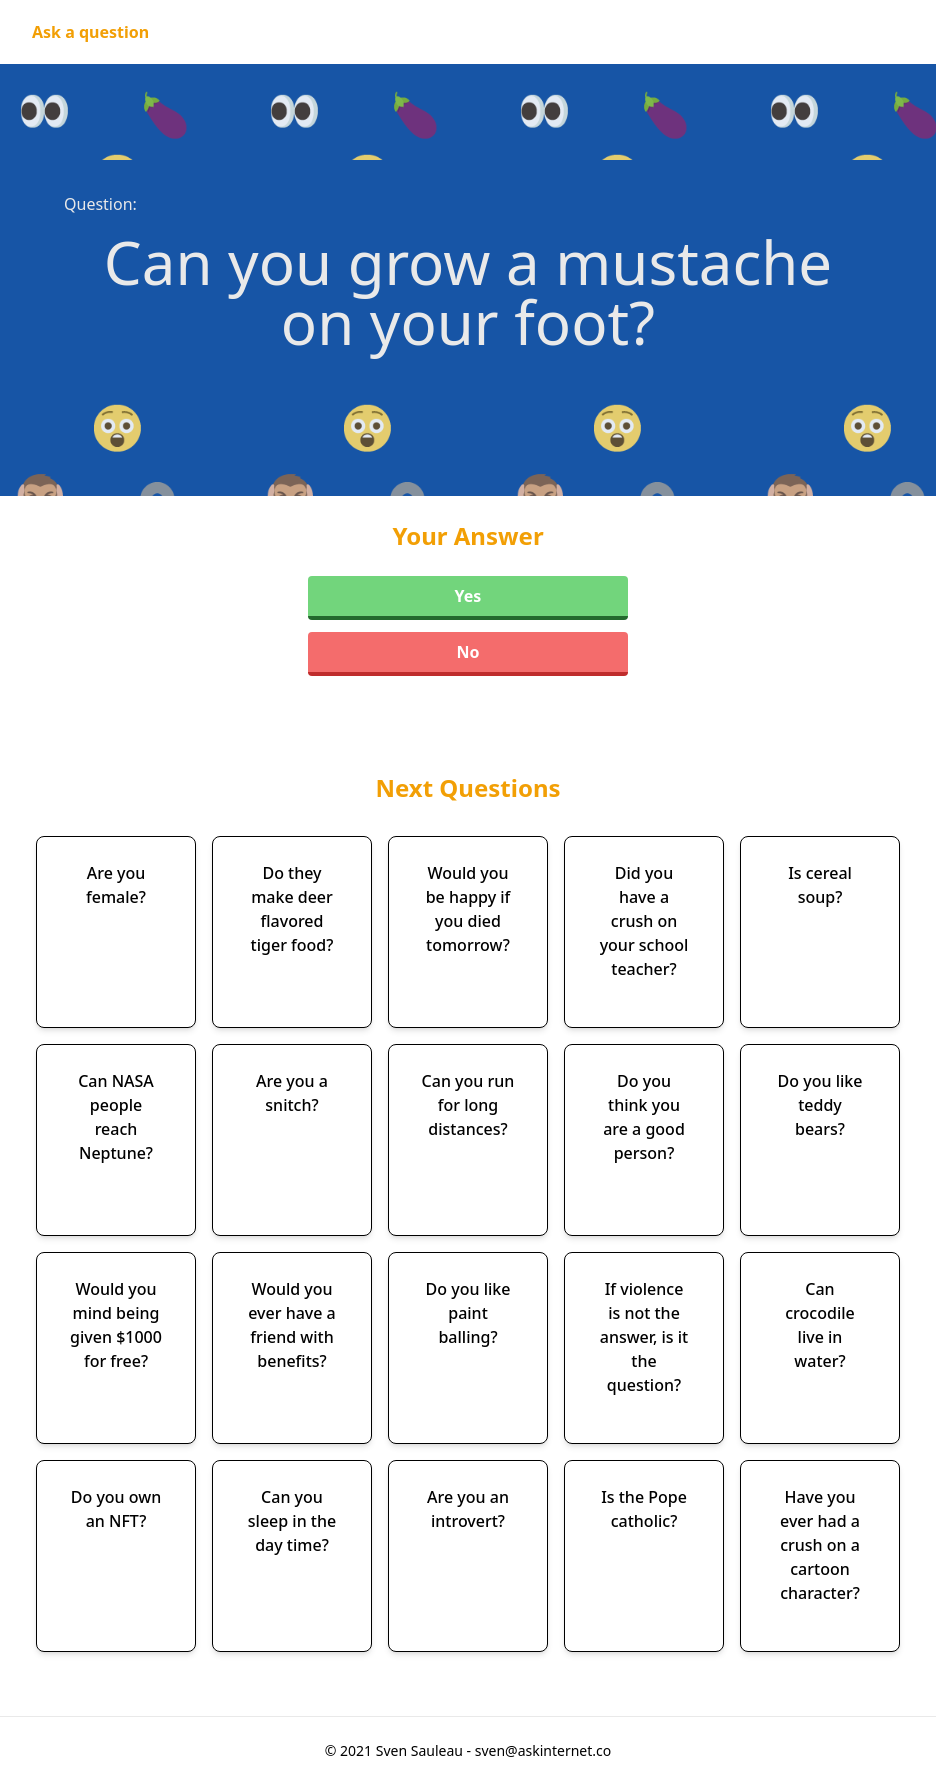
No (467, 652)
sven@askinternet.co (543, 1750)
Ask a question (90, 32)
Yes (468, 596)
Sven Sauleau (421, 1750)
